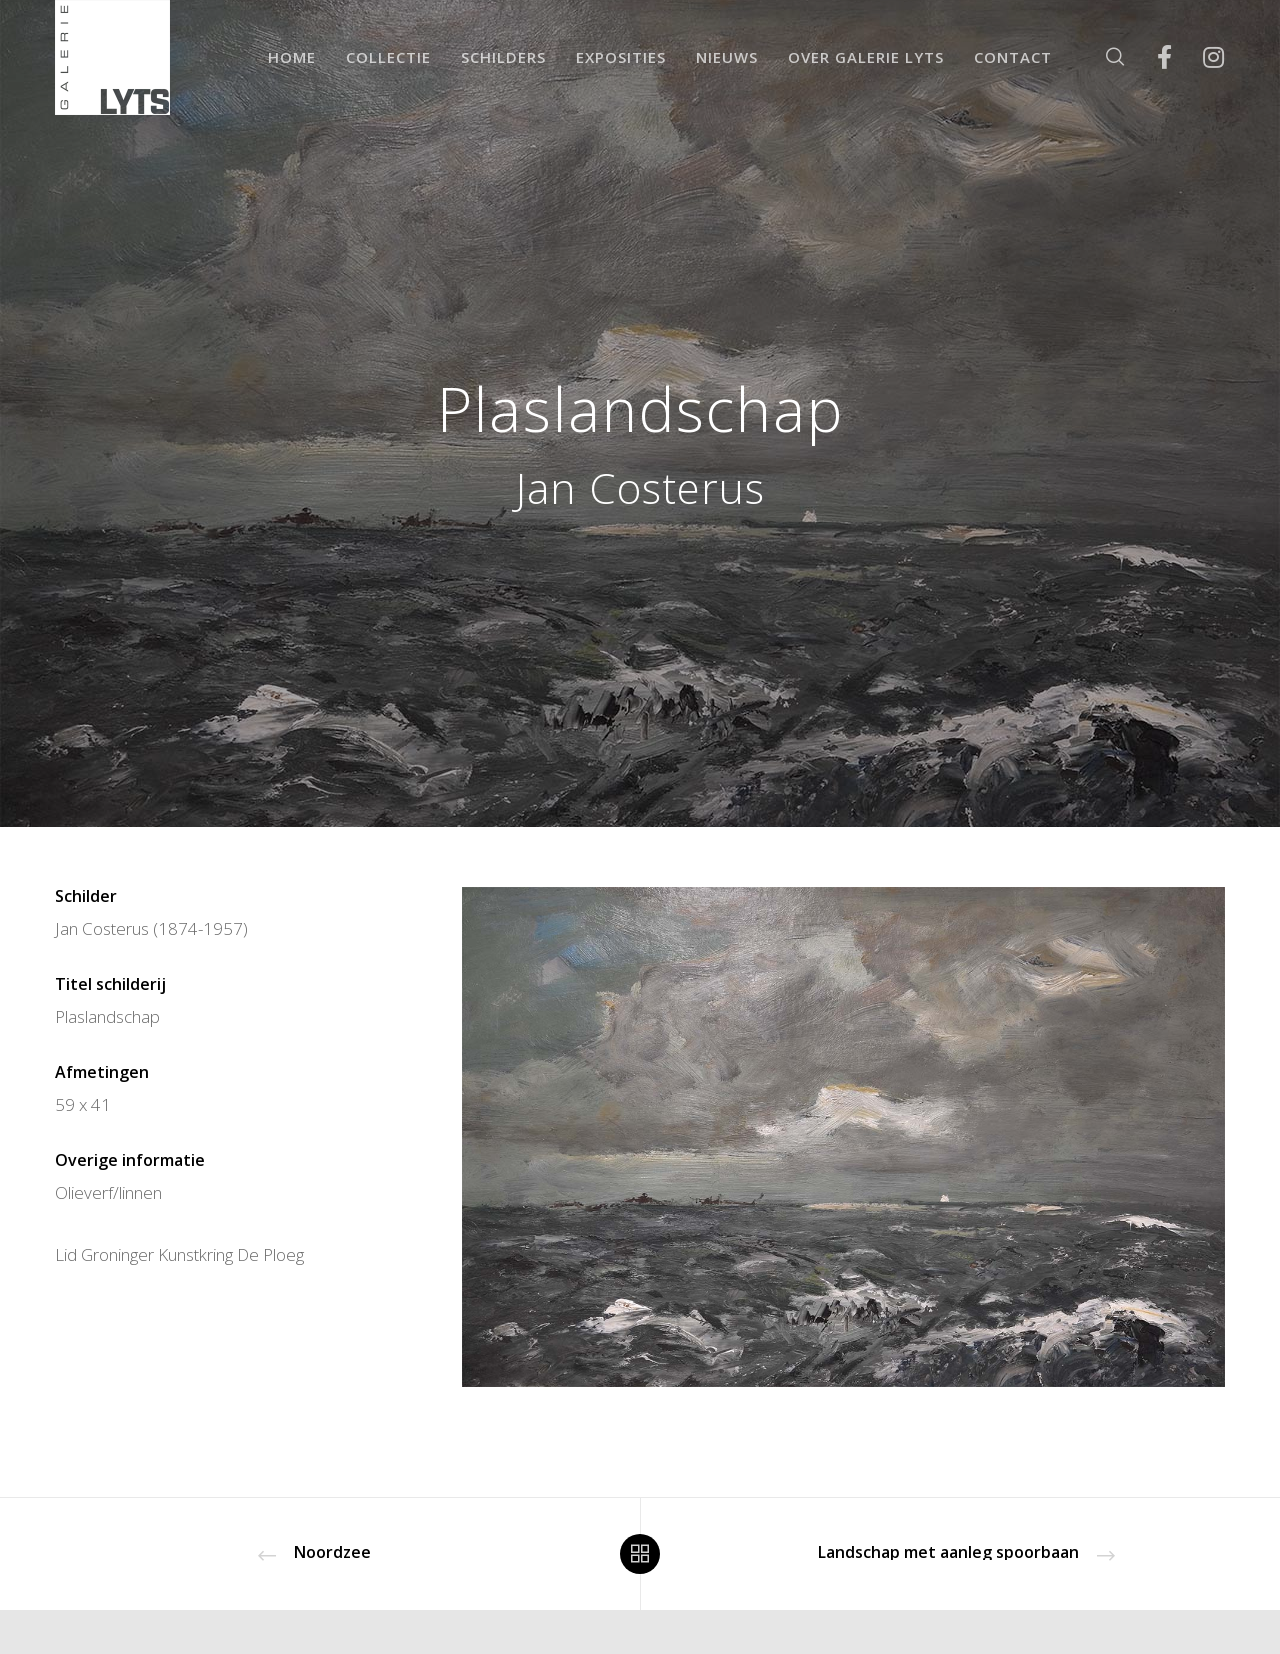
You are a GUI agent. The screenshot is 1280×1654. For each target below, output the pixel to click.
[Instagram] (1200, 57)
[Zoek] (1102, 57)
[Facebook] (1151, 57)
